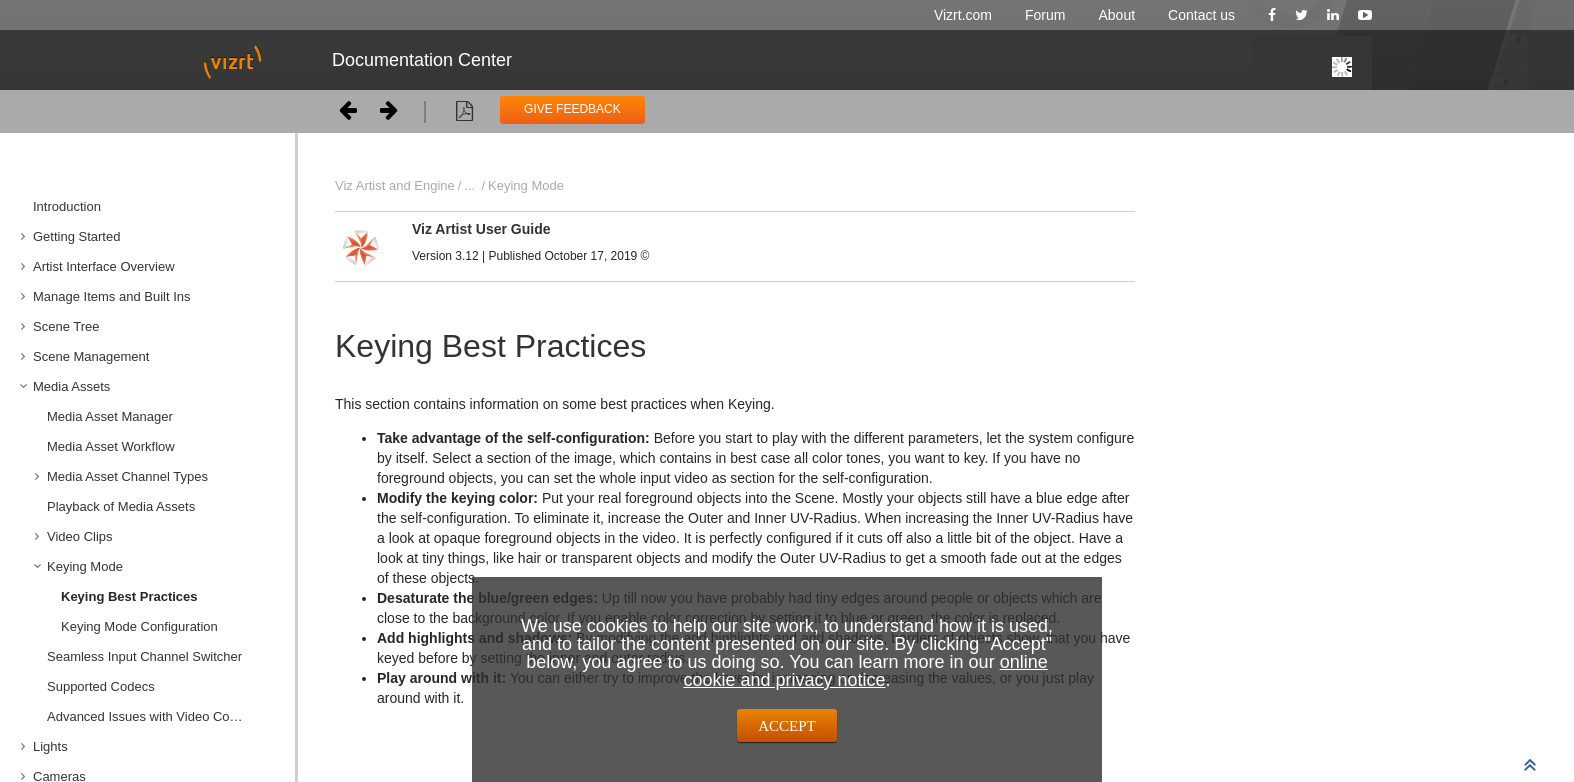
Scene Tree (66, 326)
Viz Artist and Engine (395, 185)
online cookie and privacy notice (865, 671)
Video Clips (80, 536)
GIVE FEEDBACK (572, 109)
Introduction (67, 206)
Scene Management (91, 356)
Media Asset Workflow (111, 446)
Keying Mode (85, 566)
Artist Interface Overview (104, 266)
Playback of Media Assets (121, 506)
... (469, 185)
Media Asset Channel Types (127, 476)
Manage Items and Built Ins (112, 296)
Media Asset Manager (110, 416)
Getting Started (76, 236)
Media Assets (71, 386)
